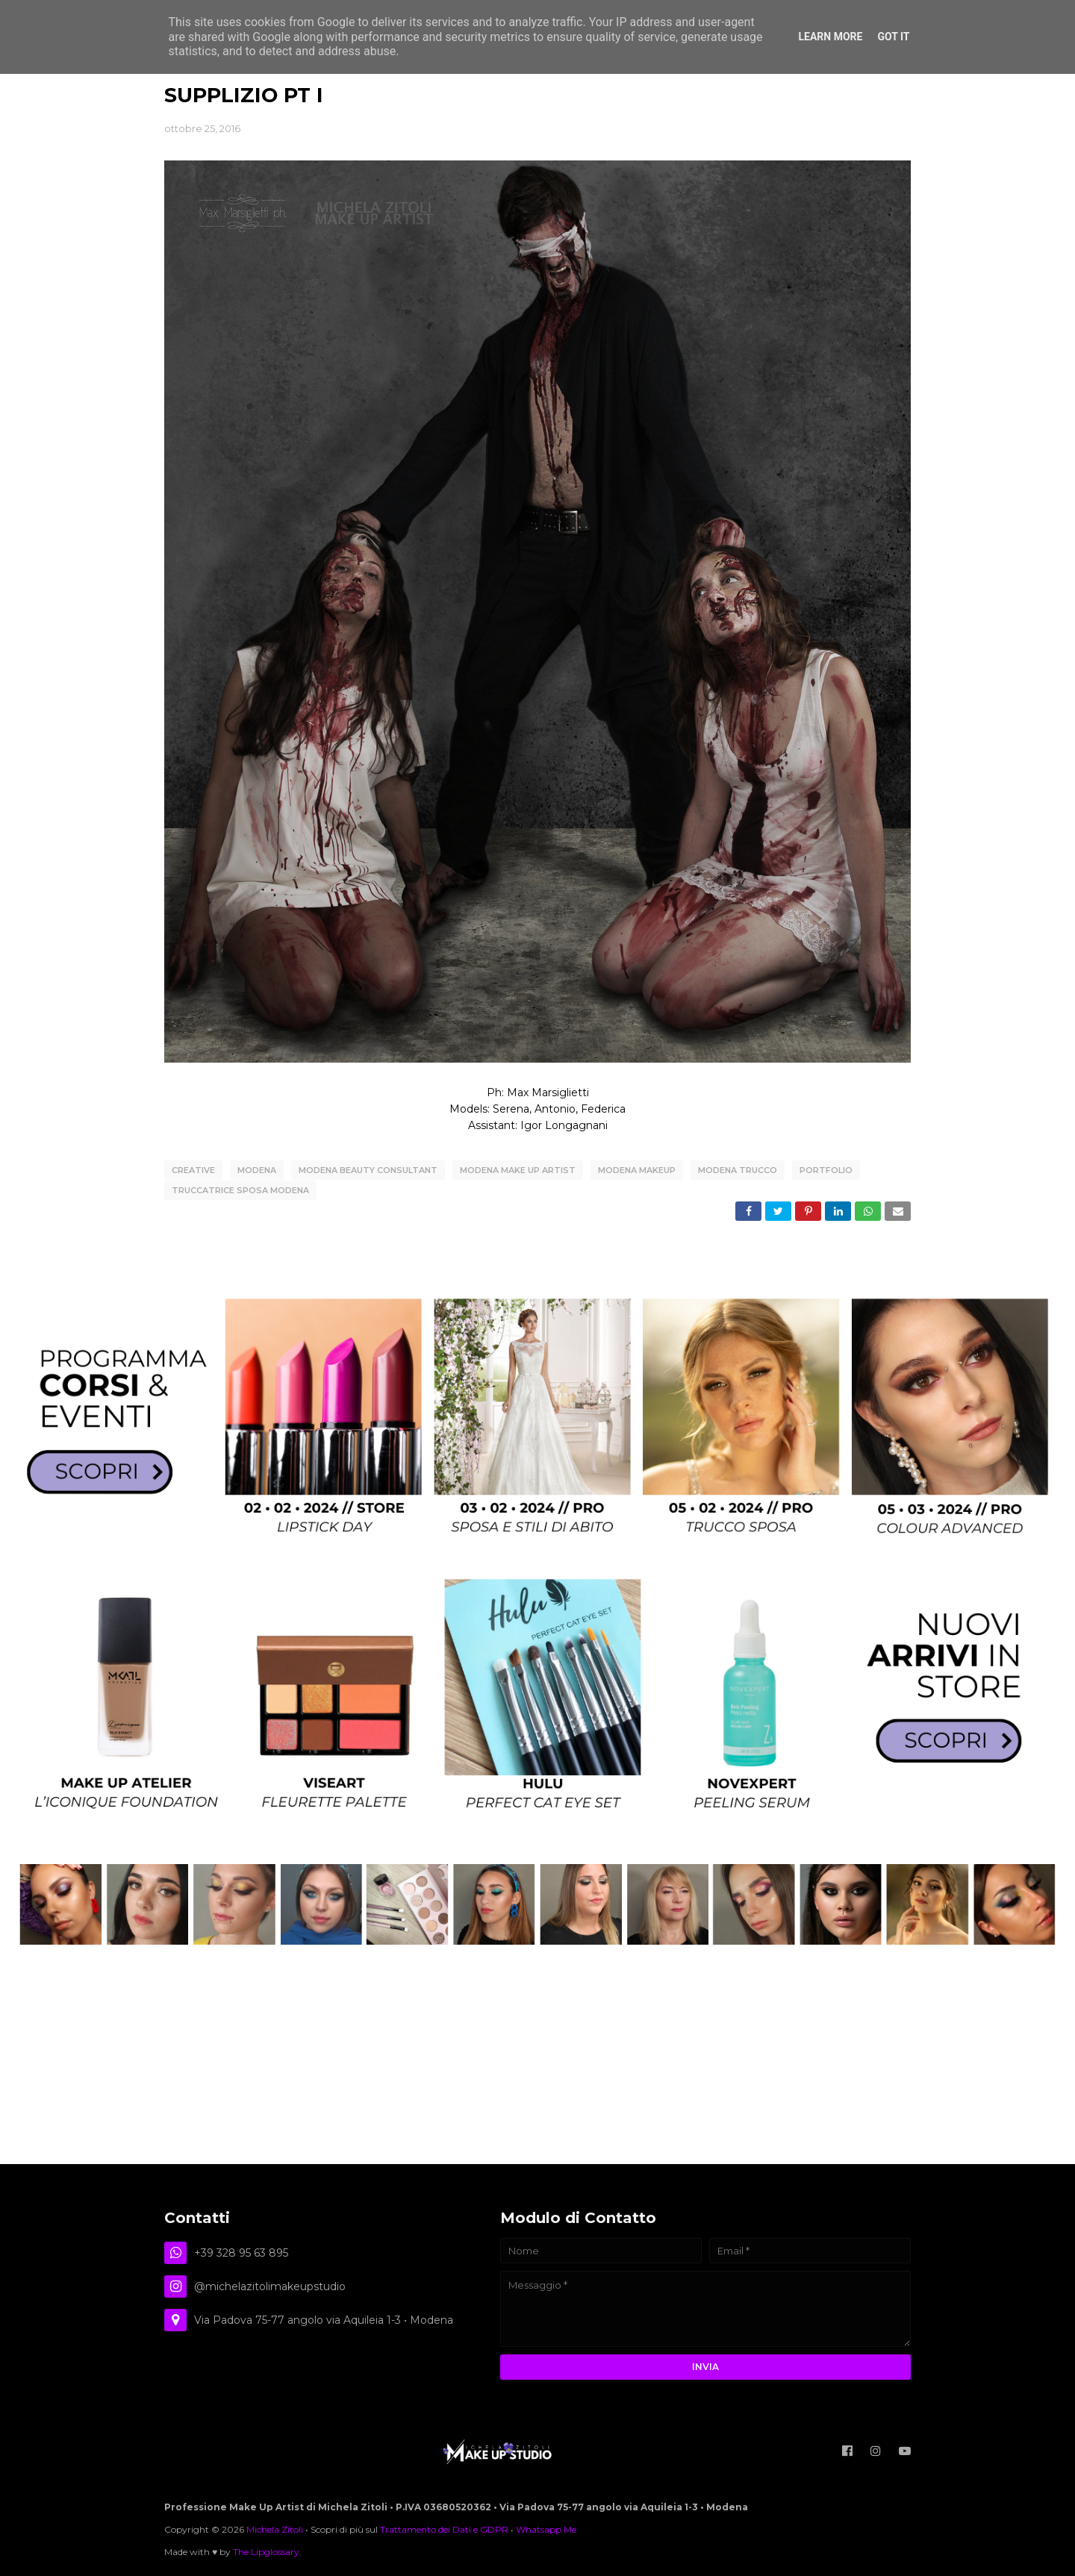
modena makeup (637, 1170)
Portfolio (826, 1170)
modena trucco (737, 1170)
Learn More (830, 37)
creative (193, 1170)
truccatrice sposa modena (240, 1189)
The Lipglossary (266, 2549)
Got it (893, 37)
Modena (256, 1170)
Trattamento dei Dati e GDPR (444, 2527)
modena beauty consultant (368, 1170)
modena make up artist (518, 1170)
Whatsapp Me (546, 2527)
